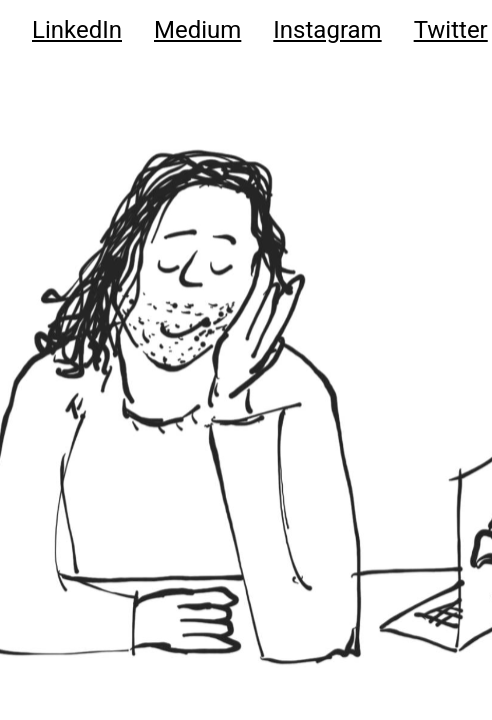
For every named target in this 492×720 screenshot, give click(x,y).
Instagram (327, 30)
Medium (197, 30)
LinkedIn (77, 30)
